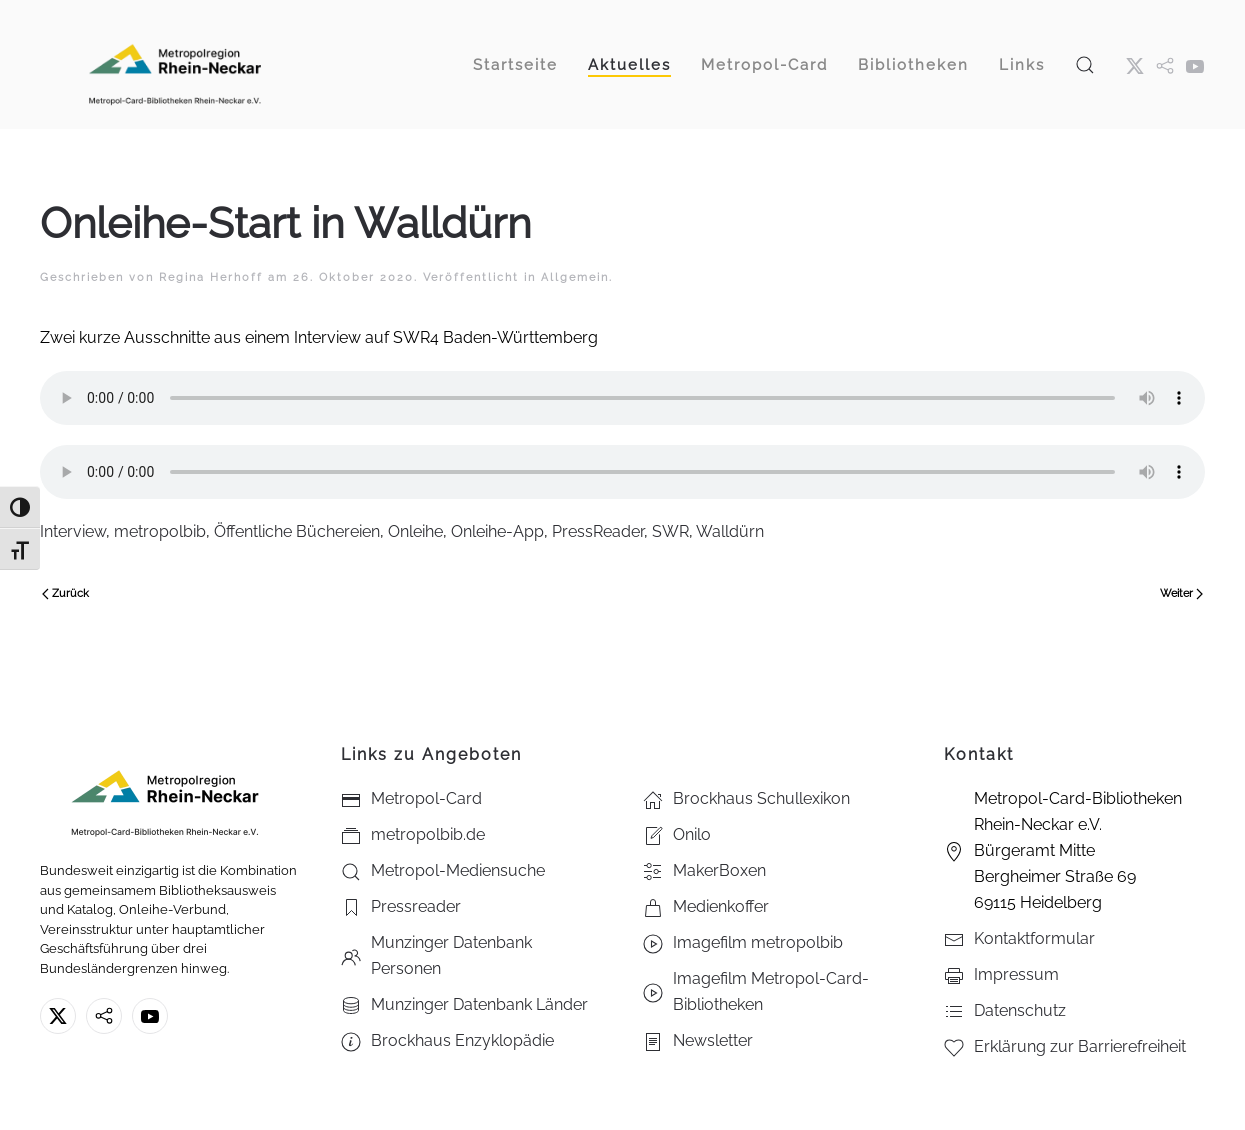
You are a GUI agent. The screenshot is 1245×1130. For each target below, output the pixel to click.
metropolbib (160, 531)
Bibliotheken (913, 65)
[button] (1085, 64)
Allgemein (575, 277)
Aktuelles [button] (629, 65)
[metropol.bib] (1165, 65)
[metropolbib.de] (104, 1016)
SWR (670, 531)
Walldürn (730, 531)
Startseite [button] (515, 65)
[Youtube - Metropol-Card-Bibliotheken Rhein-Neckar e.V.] (1195, 65)
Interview (73, 531)
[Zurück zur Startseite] (175, 64)
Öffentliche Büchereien (297, 531)
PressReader (598, 531)
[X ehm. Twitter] (1135, 65)
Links (1022, 65)
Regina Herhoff (211, 277)
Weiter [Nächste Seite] (1181, 593)
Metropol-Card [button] (764, 65)
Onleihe (415, 531)
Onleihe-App (497, 531)
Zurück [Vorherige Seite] (65, 593)
